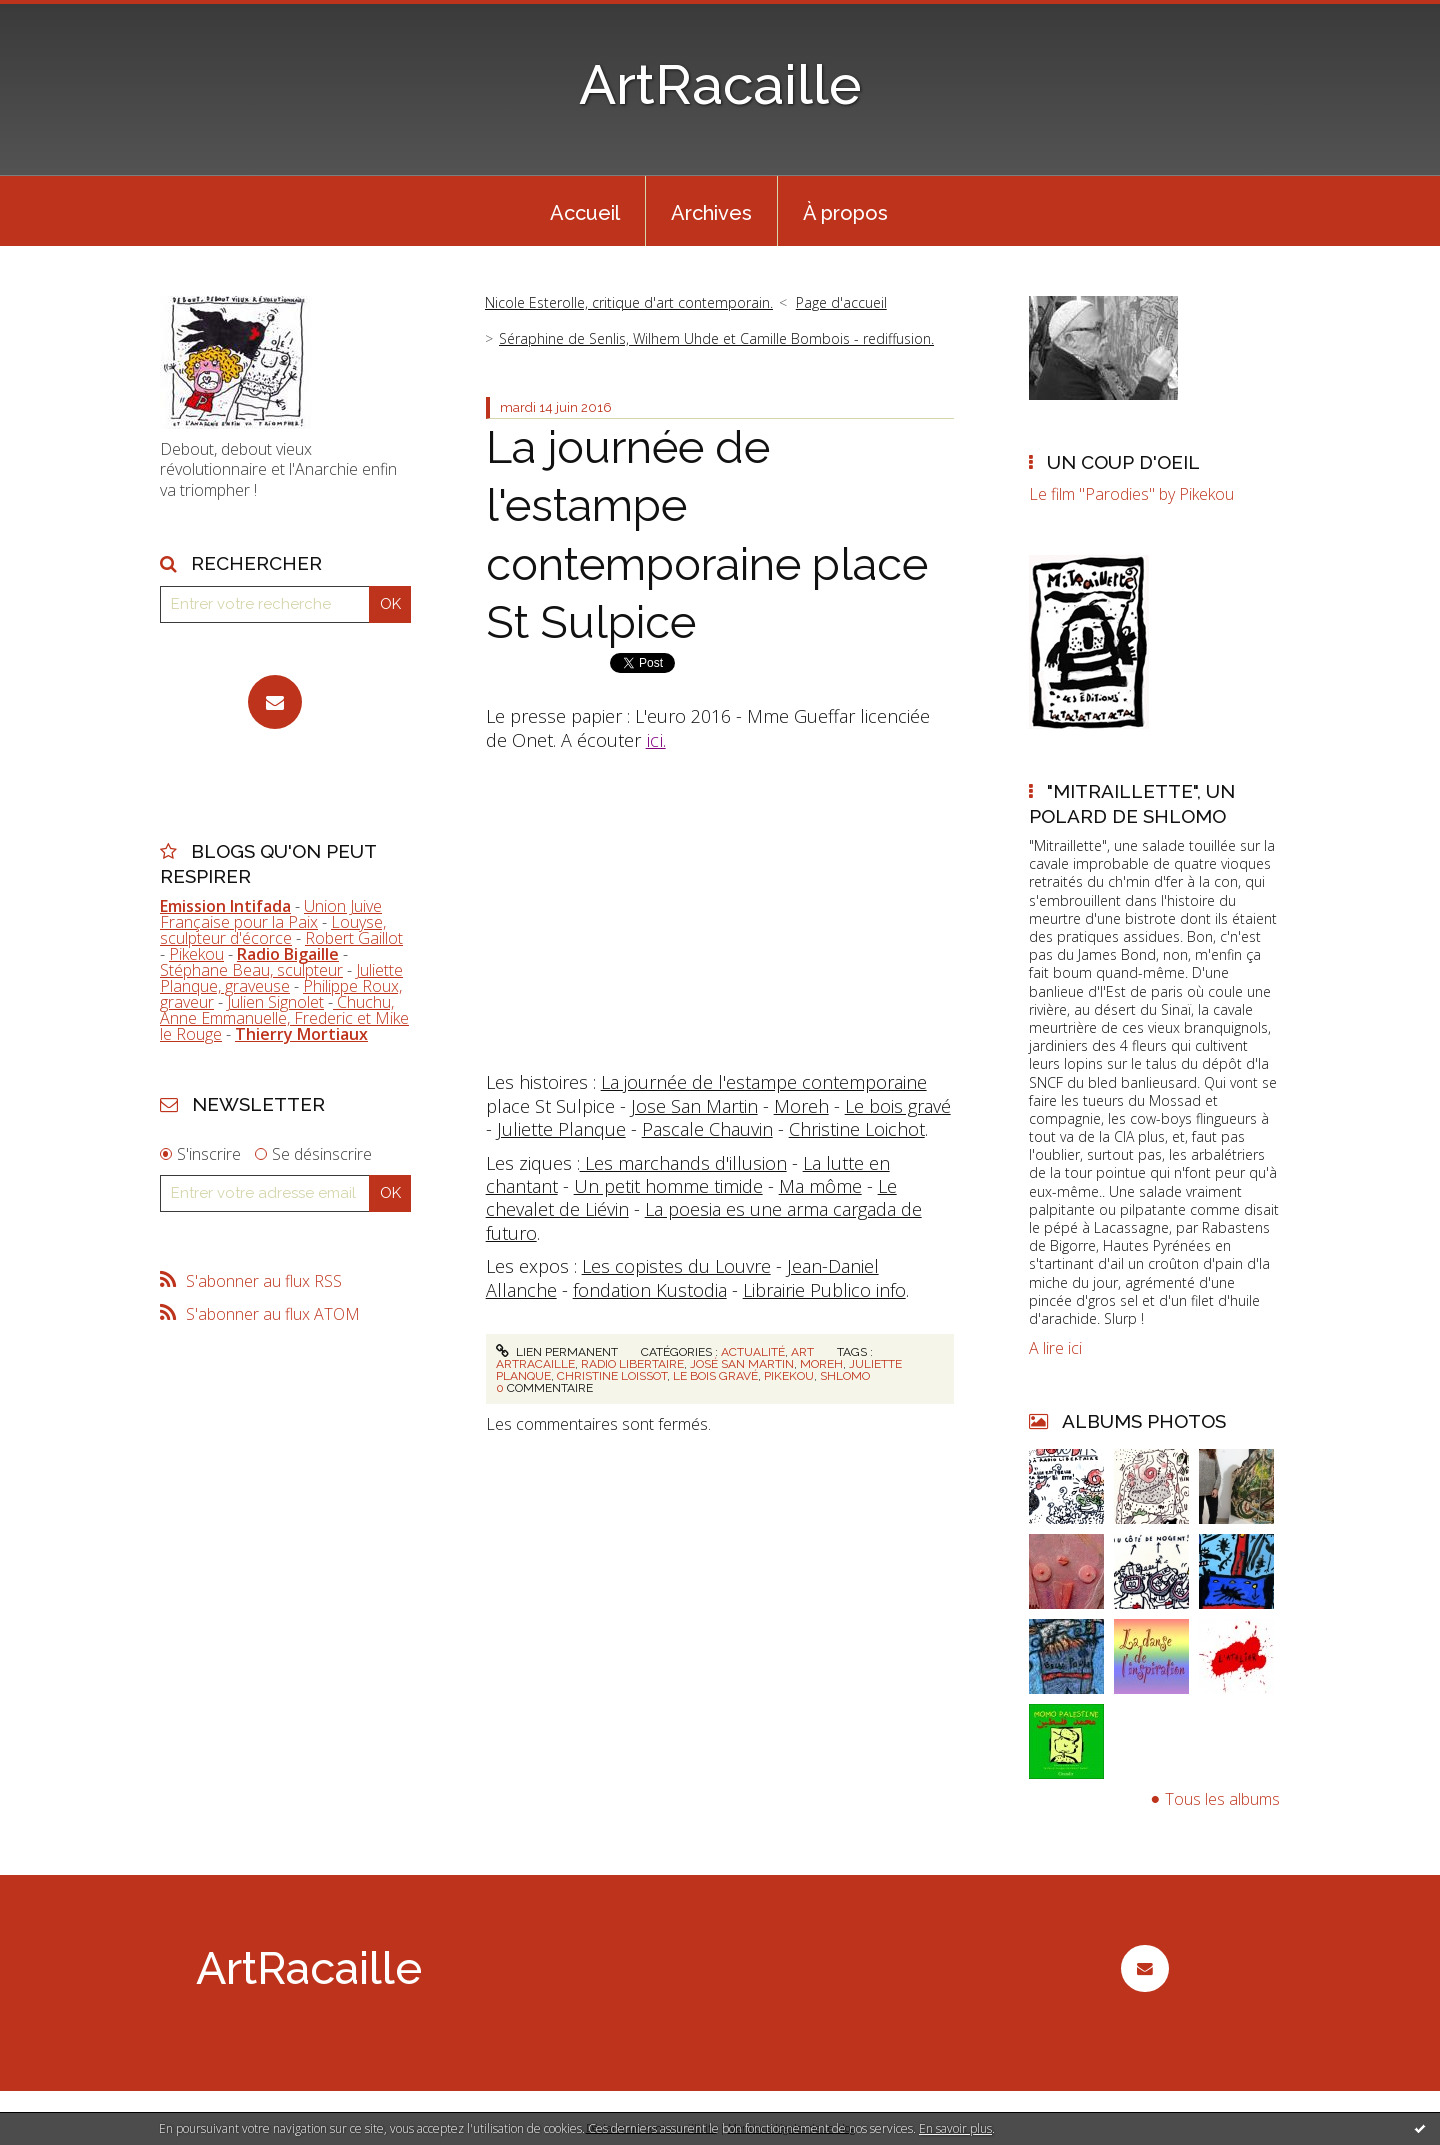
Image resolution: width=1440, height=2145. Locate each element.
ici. (656, 739)
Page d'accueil (841, 302)
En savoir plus (955, 2128)
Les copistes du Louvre (676, 1266)
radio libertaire (632, 1364)
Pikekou (196, 954)
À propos (845, 213)
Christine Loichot (857, 1129)
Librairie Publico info (824, 1290)
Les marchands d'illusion (683, 1163)
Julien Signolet (275, 1002)
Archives (711, 213)
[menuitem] (585, 211)
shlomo (845, 1376)
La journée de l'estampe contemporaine (764, 1082)
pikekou (789, 1376)
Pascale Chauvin (707, 1129)
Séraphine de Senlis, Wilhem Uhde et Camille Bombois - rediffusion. (716, 338)
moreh (821, 1364)
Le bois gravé (898, 1106)
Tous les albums (1222, 1799)
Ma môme (820, 1186)
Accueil (585, 213)
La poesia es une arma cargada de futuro (704, 1220)
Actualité (753, 1352)
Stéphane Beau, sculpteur (251, 970)
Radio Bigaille (288, 954)
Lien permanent (557, 1352)
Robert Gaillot (354, 938)
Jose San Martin (694, 1106)
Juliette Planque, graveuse (281, 978)
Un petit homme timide (668, 1186)
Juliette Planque (561, 1129)
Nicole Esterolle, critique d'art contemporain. (629, 302)
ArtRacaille (720, 84)
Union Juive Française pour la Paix (271, 914)
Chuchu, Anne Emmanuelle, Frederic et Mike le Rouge (284, 1018)
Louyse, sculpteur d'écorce (273, 930)
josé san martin (742, 1364)
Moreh (801, 1106)
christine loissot (612, 1376)
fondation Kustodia (650, 1290)
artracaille (535, 1364)
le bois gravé (715, 1376)
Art (802, 1352)
